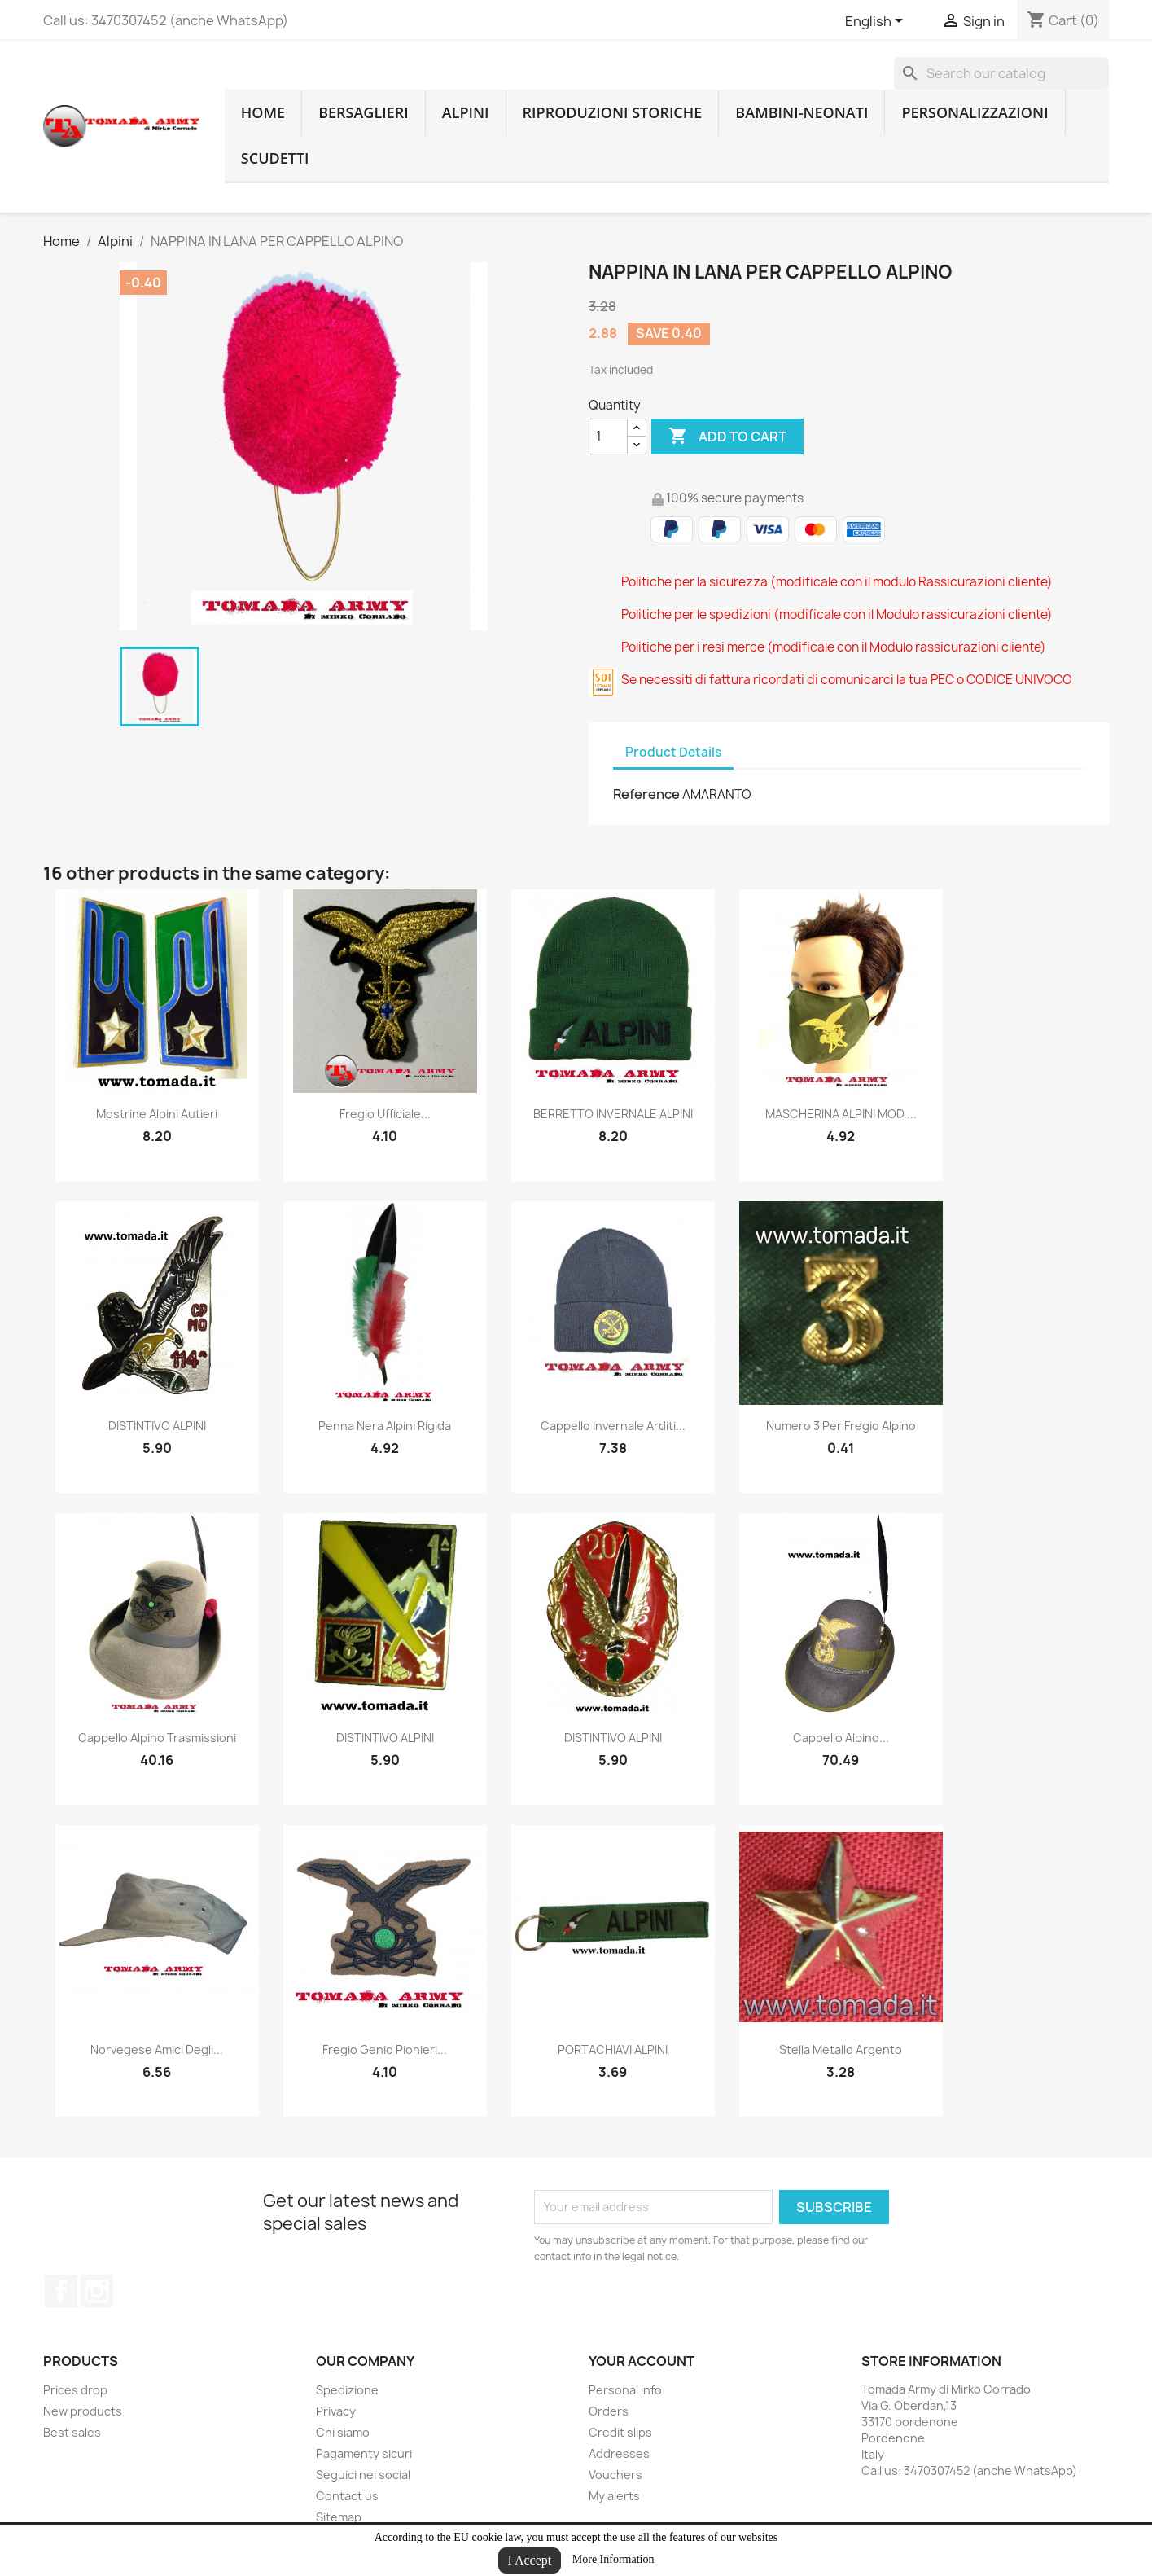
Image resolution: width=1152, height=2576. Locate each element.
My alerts (614, 2496)
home (263, 112)
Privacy (336, 2411)
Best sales (72, 2432)
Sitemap (338, 2517)
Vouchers (615, 2474)
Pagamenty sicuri (364, 2453)
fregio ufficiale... (385, 1113)
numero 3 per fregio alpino (841, 1425)
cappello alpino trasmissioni (157, 1737)
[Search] (1001, 73)
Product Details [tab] (673, 752)
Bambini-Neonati (801, 112)
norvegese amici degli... (156, 2049)
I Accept (530, 2560)
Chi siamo (343, 2432)
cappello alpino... (841, 1737)
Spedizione (347, 2390)
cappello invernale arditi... (613, 1425)
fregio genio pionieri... (384, 2049)
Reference (646, 794)
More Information (613, 2559)
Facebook (61, 2291)
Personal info (625, 2390)
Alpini (465, 112)
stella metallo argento (840, 2049)
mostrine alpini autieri (156, 1113)
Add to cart (727, 436)
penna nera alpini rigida (384, 1425)
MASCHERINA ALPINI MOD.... (841, 1113)
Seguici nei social (363, 2474)
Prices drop (75, 2390)
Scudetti (275, 158)
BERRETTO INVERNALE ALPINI (613, 1113)
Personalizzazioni (974, 112)
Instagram (97, 2291)
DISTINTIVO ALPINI (157, 1425)
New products (82, 2411)
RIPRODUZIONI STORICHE (613, 112)
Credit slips (620, 2432)
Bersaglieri (363, 112)
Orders (609, 2411)
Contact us (347, 2496)
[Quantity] (608, 436)
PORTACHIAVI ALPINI (613, 2049)
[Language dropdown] (877, 22)
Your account (641, 2361)
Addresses (619, 2453)
